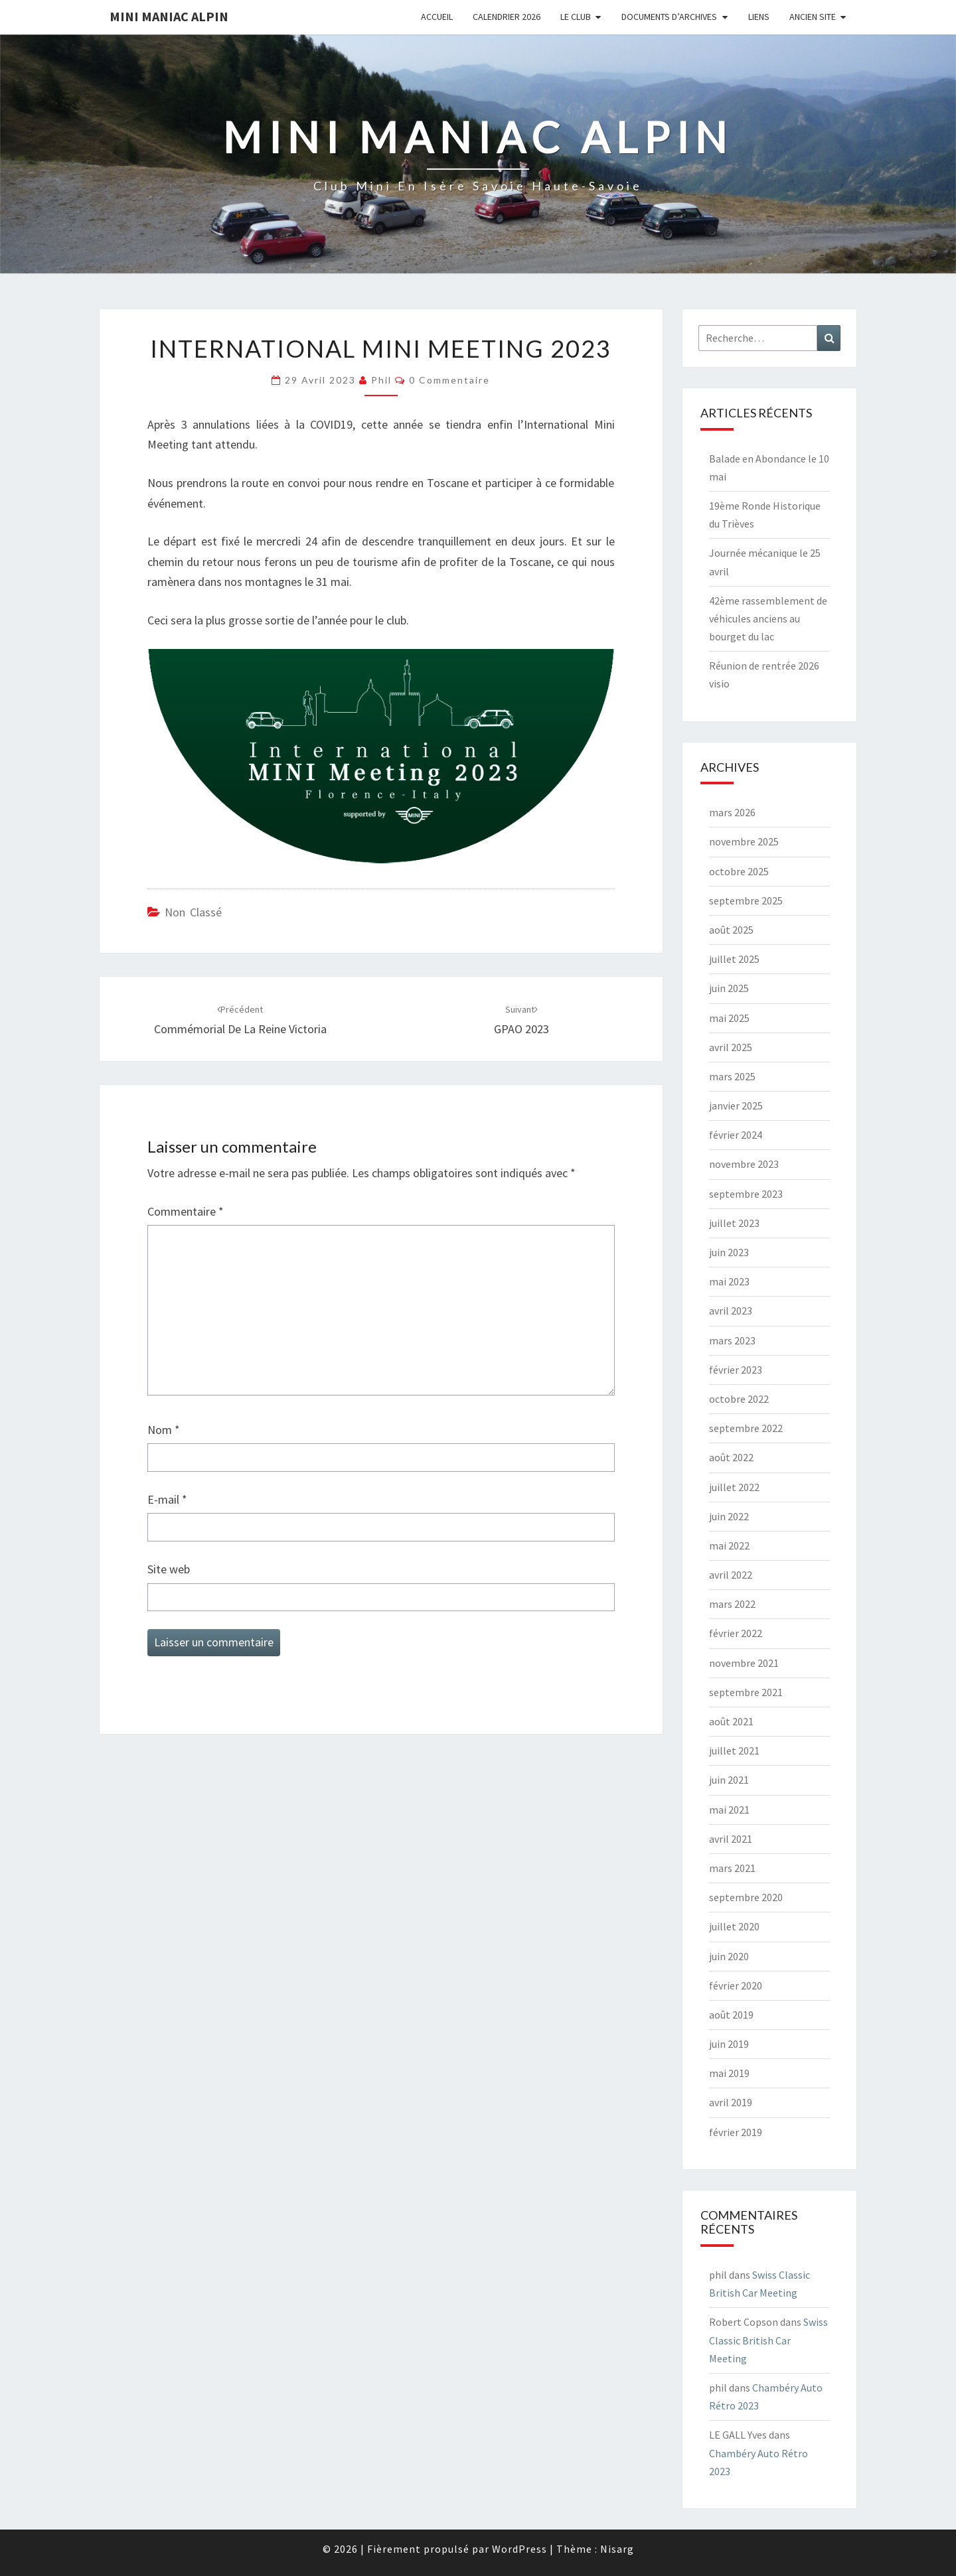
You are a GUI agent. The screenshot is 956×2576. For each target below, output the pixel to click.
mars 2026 (732, 812)
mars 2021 (732, 1868)
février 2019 (735, 2132)
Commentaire (185, 1211)
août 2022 (731, 1457)
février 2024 (735, 1134)
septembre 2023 (746, 1193)
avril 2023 (730, 1310)
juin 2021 (729, 1779)
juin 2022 (729, 1516)
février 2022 (735, 1633)
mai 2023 (729, 1281)
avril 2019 (730, 2102)
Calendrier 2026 (506, 17)
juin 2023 (729, 1252)
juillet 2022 (734, 1487)
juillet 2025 (734, 959)
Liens (758, 17)
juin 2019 (729, 2043)
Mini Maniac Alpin (169, 16)
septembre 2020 (746, 1897)
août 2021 (731, 1721)
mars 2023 (732, 1340)
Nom (163, 1429)
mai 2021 (729, 1809)
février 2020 (735, 1985)
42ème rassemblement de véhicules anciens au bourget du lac (768, 618)
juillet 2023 (734, 1223)
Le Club (575, 17)
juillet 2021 (734, 1750)
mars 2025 (732, 1076)
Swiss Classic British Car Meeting (768, 2339)
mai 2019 (729, 2073)
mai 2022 (729, 1545)
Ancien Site (812, 17)
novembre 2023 (744, 1164)
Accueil (437, 17)
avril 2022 (730, 1574)
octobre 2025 (739, 871)
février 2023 (735, 1369)
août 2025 (731, 929)
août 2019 (731, 2014)
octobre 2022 (739, 1398)
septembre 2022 (746, 1428)
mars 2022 (732, 1603)
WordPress (519, 2548)
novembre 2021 (744, 1663)
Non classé (193, 912)
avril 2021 (730, 1838)
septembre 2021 (746, 1692)
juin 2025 (729, 988)
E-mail (167, 1499)
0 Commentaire (449, 380)
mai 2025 (729, 1018)
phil (381, 380)
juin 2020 (729, 1956)
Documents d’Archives (669, 17)
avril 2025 (730, 1047)
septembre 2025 (746, 900)
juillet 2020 (734, 1926)
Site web (168, 1569)
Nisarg (617, 2548)
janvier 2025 (736, 1105)
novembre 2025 (744, 841)
